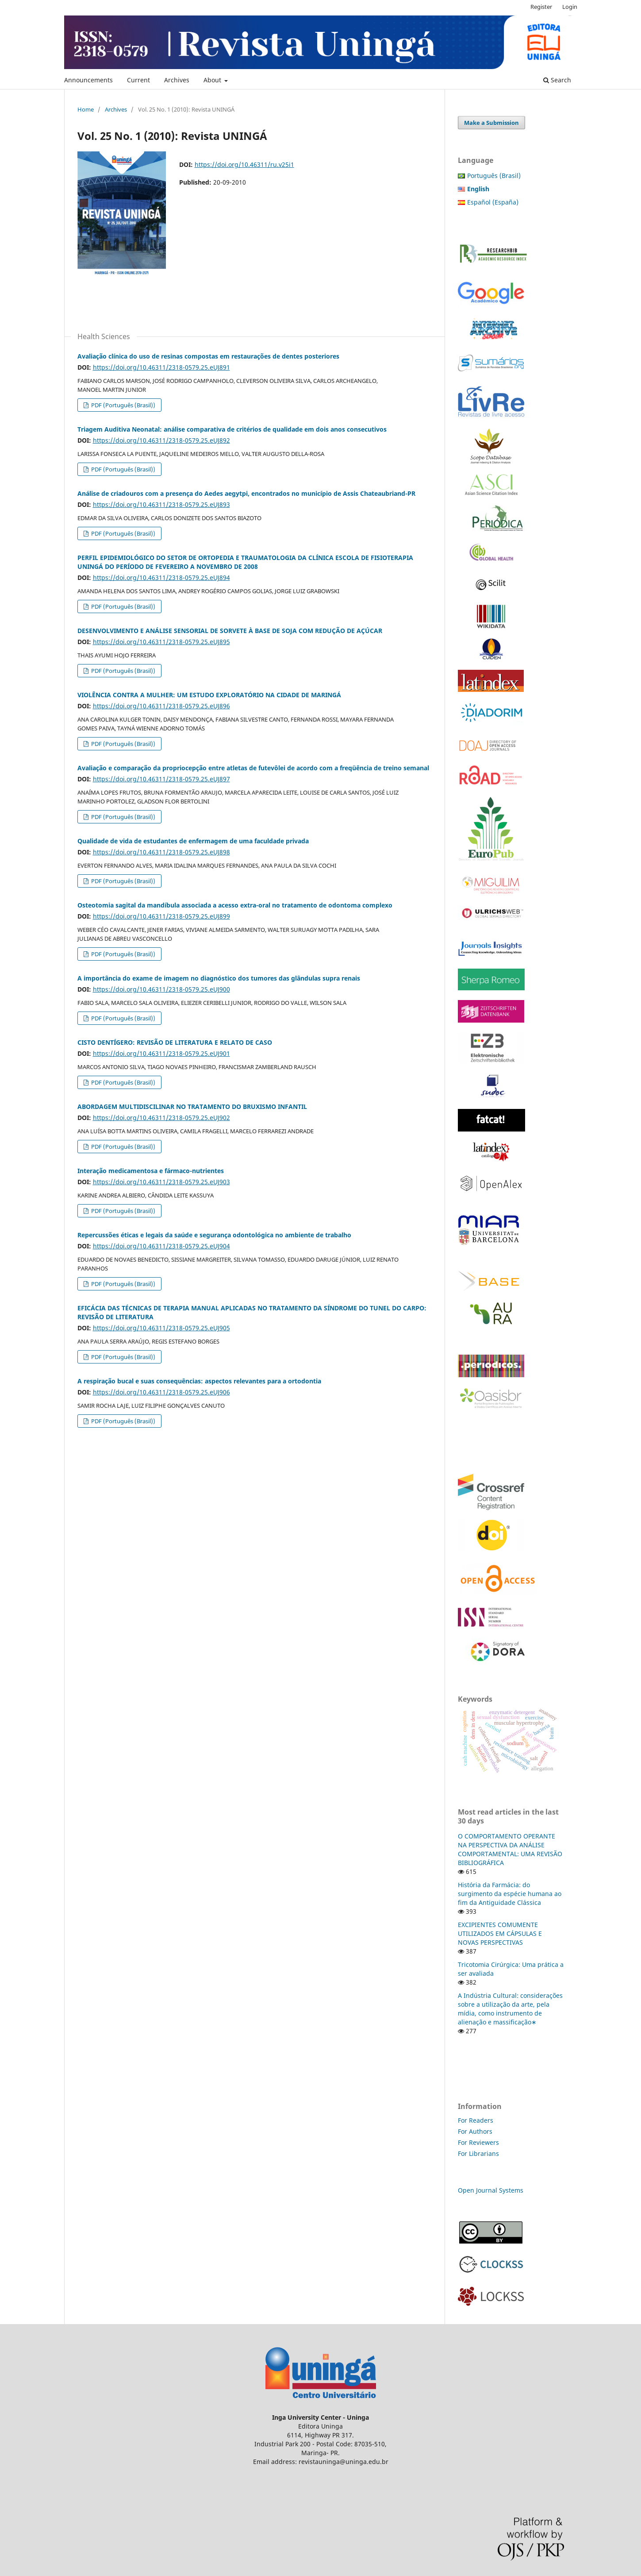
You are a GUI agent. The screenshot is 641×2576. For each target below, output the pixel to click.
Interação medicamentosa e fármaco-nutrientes (150, 1170)
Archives (176, 80)
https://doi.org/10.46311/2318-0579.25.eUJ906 (161, 1392)
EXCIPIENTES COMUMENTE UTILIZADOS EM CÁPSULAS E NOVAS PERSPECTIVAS (500, 1933)
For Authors (475, 2131)
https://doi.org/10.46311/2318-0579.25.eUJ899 (161, 916)
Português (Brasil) (494, 175)
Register (541, 7)
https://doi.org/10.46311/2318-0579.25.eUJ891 (161, 367)
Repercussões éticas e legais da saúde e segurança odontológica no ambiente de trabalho (214, 1235)
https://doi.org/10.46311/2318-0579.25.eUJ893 (161, 504)
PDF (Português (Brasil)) (122, 405)
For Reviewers (479, 2142)
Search (557, 80)
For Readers (475, 2120)
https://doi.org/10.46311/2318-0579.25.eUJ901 (161, 1053)
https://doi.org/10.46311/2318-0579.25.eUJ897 (161, 779)
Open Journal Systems (490, 2190)
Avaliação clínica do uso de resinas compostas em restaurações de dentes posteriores (208, 356)
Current (138, 80)
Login (569, 7)
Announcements (88, 80)
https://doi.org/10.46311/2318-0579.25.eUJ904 (161, 1246)
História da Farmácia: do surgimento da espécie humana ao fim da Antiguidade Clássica (509, 1894)
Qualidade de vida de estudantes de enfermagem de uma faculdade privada (193, 841)
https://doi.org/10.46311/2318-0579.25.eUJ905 (161, 1328)
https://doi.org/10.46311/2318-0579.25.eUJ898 (161, 852)
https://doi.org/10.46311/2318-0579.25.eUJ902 (161, 1117)
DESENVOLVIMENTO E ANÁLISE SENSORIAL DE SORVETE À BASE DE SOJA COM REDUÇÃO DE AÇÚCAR (229, 630)
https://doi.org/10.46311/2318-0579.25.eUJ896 (161, 706)
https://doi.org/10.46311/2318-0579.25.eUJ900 (161, 989)
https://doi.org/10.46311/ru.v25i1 (244, 164)
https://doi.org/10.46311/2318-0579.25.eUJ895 (161, 641)
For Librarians (478, 2153)
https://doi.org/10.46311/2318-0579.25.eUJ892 (161, 440)
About (213, 80)
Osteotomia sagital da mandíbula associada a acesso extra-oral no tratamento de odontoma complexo (234, 905)
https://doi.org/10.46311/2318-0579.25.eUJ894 (161, 577)
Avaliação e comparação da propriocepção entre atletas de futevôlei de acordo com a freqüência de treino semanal (253, 768)
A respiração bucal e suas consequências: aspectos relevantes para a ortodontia (199, 1381)
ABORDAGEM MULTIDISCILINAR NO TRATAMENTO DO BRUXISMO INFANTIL (192, 1106)
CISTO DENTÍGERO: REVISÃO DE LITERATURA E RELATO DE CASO (174, 1042)
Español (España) (492, 202)
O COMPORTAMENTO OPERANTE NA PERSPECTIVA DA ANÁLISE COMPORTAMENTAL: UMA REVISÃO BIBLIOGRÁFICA (510, 1849)
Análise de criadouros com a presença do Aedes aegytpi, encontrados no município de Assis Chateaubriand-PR (246, 493)
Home (85, 109)
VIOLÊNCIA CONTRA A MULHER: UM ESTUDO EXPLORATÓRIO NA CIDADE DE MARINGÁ (209, 695)
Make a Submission (491, 123)
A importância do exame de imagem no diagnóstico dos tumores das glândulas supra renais (218, 978)
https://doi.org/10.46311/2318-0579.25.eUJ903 (161, 1182)
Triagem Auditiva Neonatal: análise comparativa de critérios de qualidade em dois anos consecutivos (232, 429)
